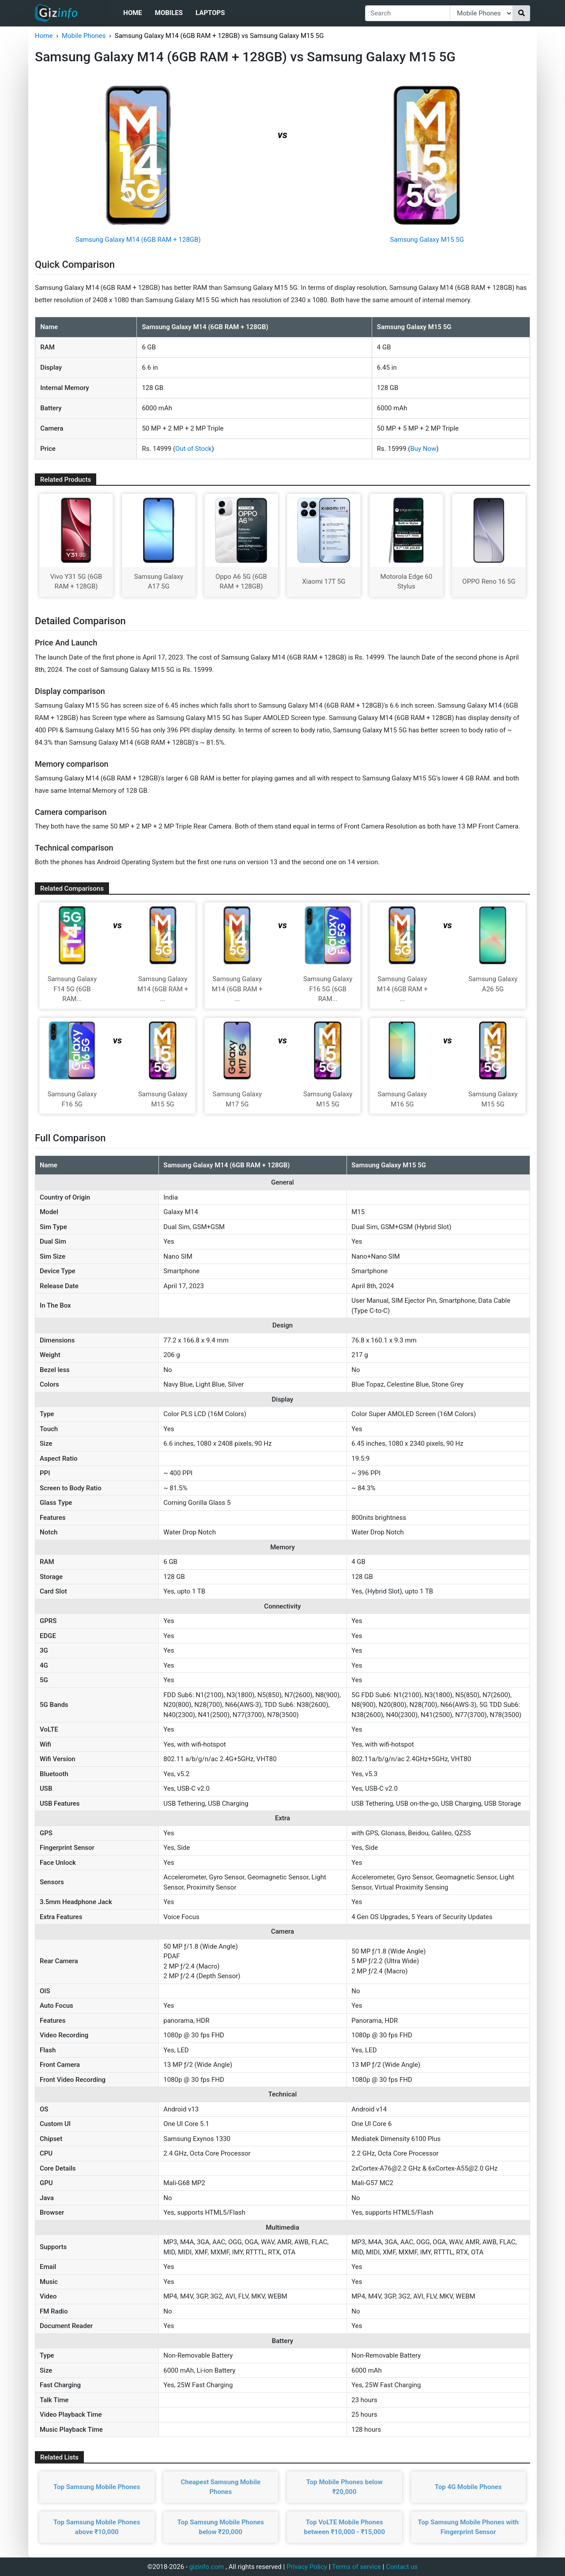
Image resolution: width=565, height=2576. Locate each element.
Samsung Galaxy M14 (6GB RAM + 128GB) (138, 240)
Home (132, 13)
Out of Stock (193, 449)
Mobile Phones (83, 36)
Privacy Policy (306, 2567)
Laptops (210, 13)
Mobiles (169, 13)
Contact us (402, 2567)
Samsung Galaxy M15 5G (427, 240)
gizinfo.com (206, 2567)
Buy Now (424, 449)
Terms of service (356, 2567)
